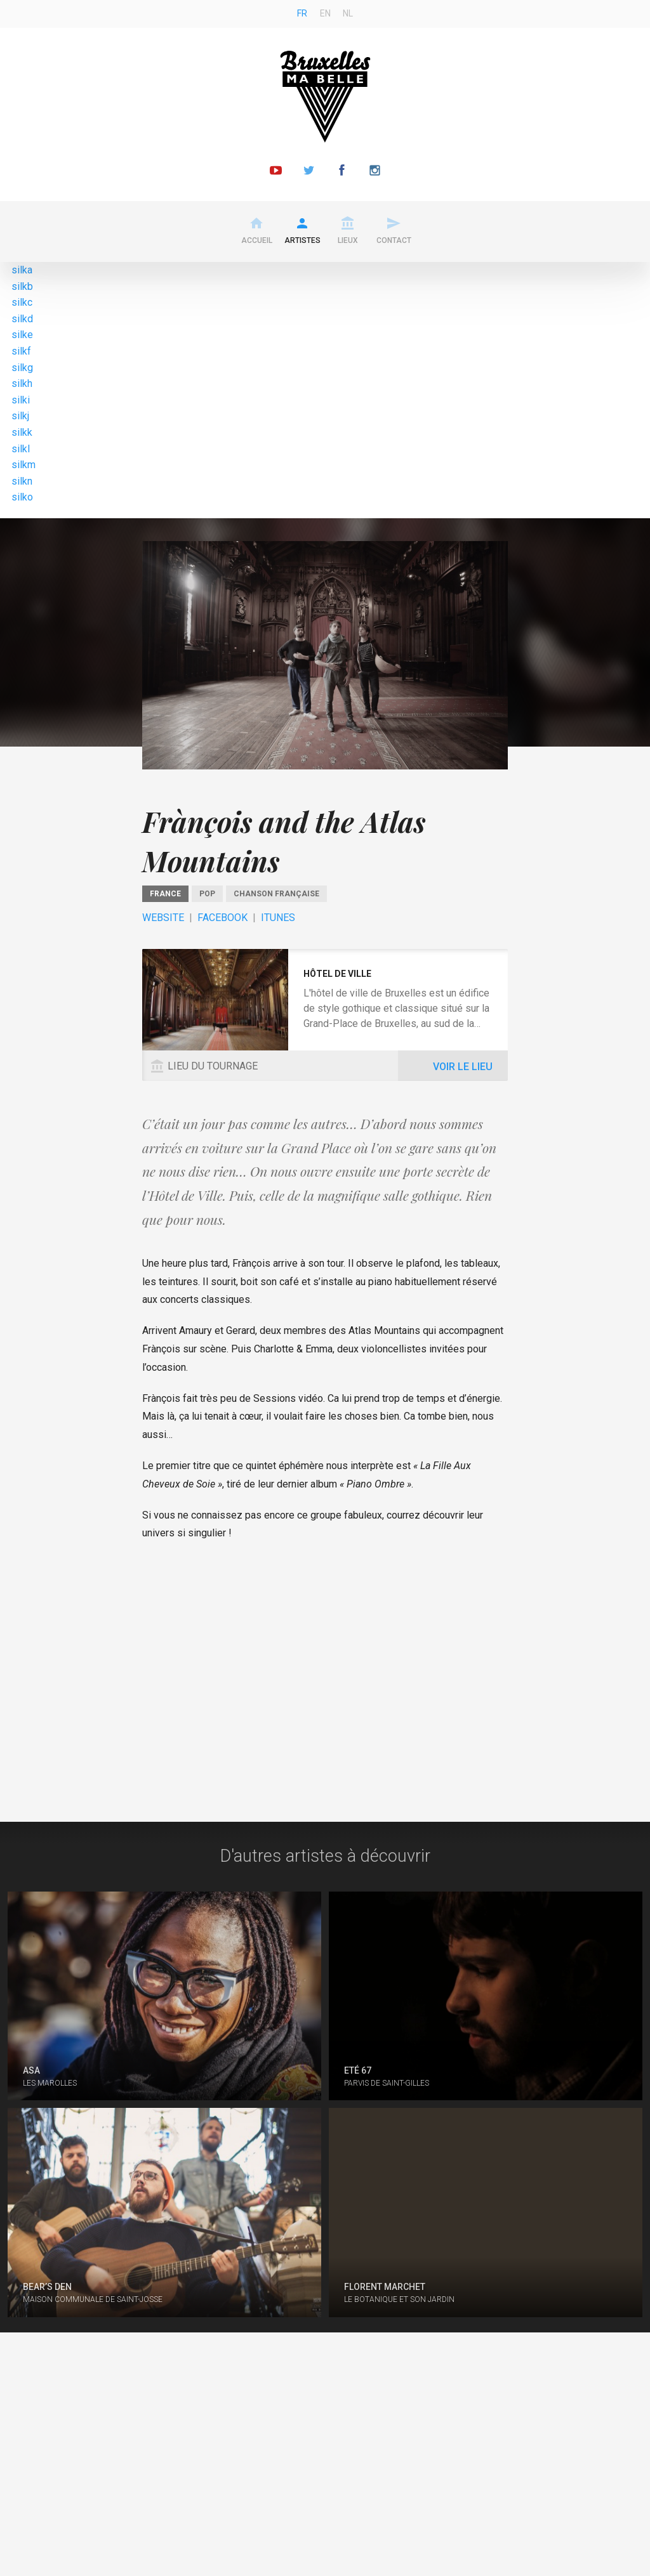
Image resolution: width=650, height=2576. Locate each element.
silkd (22, 319)
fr (302, 13)
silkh (21, 383)
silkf (21, 351)
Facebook (222, 918)
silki (20, 400)
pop (207, 893)
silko (22, 497)
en (325, 13)
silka (21, 270)
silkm (23, 465)
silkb (22, 286)
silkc (21, 302)
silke (22, 335)
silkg (22, 368)
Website (163, 918)
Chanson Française (276, 893)
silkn (21, 481)
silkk (21, 432)
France (165, 893)
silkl (20, 449)
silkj (20, 416)
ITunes (278, 918)
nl (348, 13)
